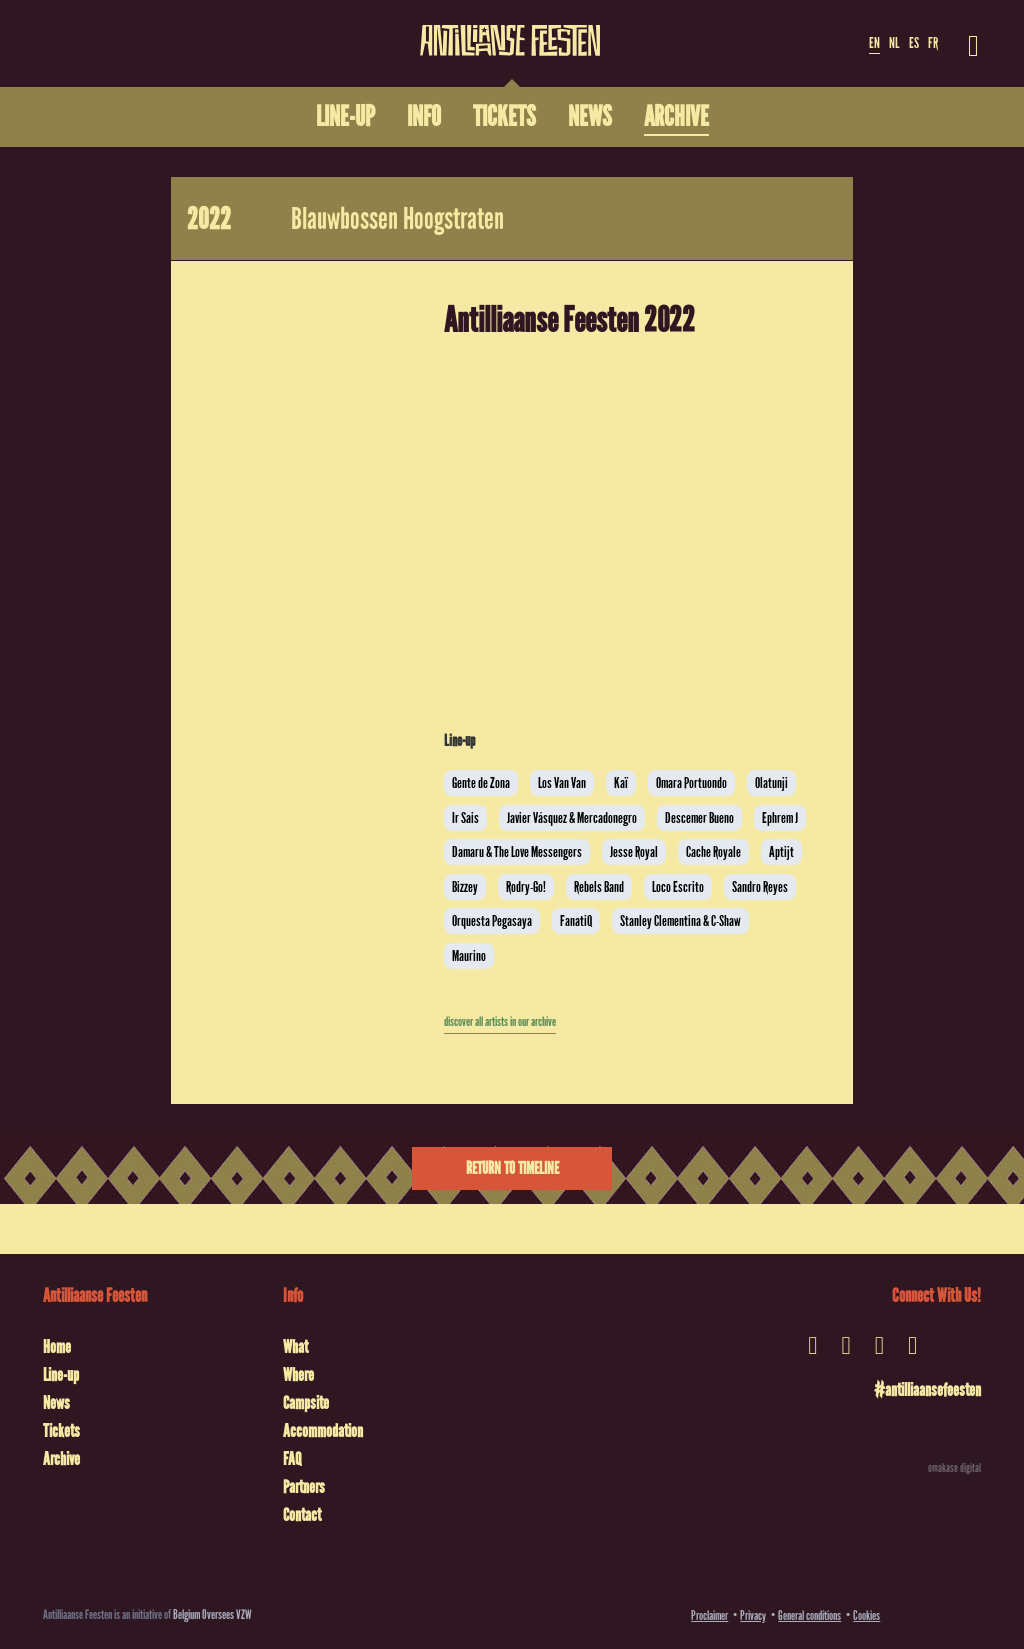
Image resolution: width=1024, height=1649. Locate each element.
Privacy (753, 1615)
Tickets (61, 1431)
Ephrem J (780, 818)
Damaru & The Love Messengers (517, 852)
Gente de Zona (481, 783)
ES (914, 43)
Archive (61, 1459)
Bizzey (465, 887)
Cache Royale (713, 852)
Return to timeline (512, 1168)
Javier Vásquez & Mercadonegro (572, 818)
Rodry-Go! (526, 887)
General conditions (809, 1615)
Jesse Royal (634, 852)
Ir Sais (465, 818)
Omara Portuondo (691, 783)
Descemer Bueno (699, 818)
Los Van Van (562, 783)
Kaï (621, 783)
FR (933, 43)
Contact (302, 1515)
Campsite (306, 1403)
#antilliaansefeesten (927, 1390)
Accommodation (323, 1431)
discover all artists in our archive (500, 1022)
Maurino (469, 956)
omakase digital (954, 1468)
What (295, 1347)
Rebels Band (599, 887)
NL (894, 43)
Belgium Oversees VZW (212, 1614)
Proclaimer (709, 1615)
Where (298, 1375)
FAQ (292, 1459)
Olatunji (771, 783)
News (56, 1403)
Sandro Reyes (760, 887)
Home (57, 1347)
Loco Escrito (678, 887)
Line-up (61, 1375)
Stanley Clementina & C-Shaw (680, 921)
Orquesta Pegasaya (492, 921)
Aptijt (781, 852)
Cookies (866, 1615)
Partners (304, 1487)
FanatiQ (576, 921)
